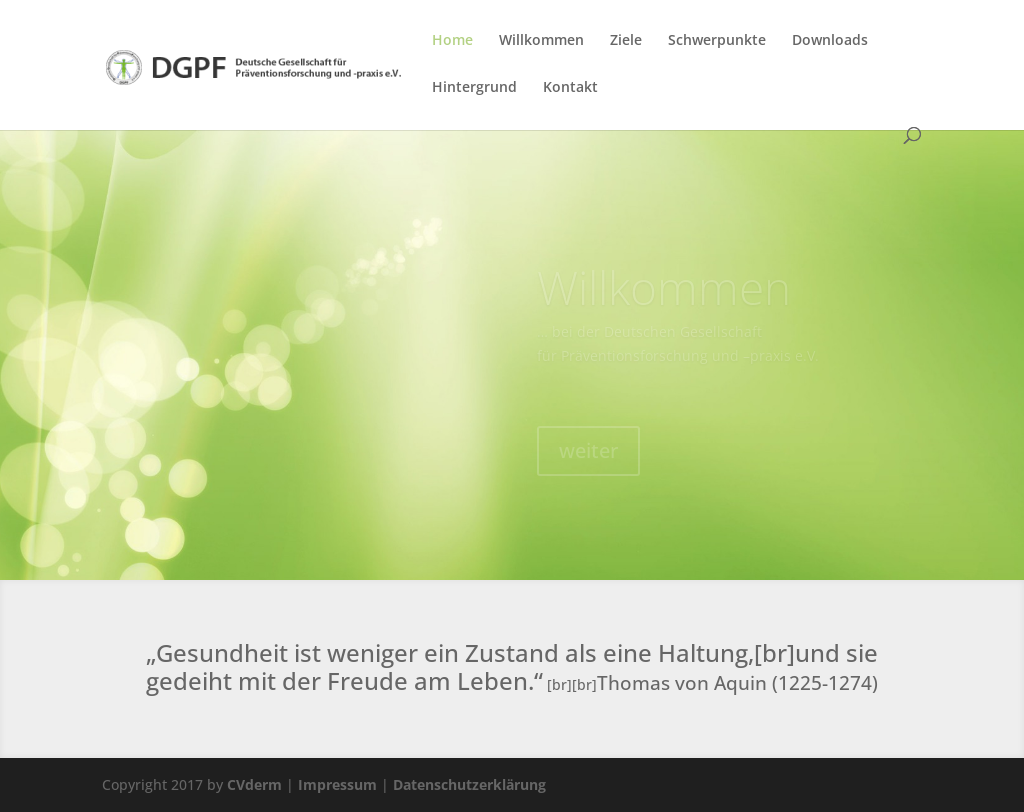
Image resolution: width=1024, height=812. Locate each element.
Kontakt (570, 88)
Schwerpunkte (717, 41)
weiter (588, 456)
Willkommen (541, 41)
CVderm (254, 784)
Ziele (626, 41)
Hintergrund (474, 88)
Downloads (830, 41)
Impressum (337, 784)
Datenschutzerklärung (469, 784)
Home (452, 41)
